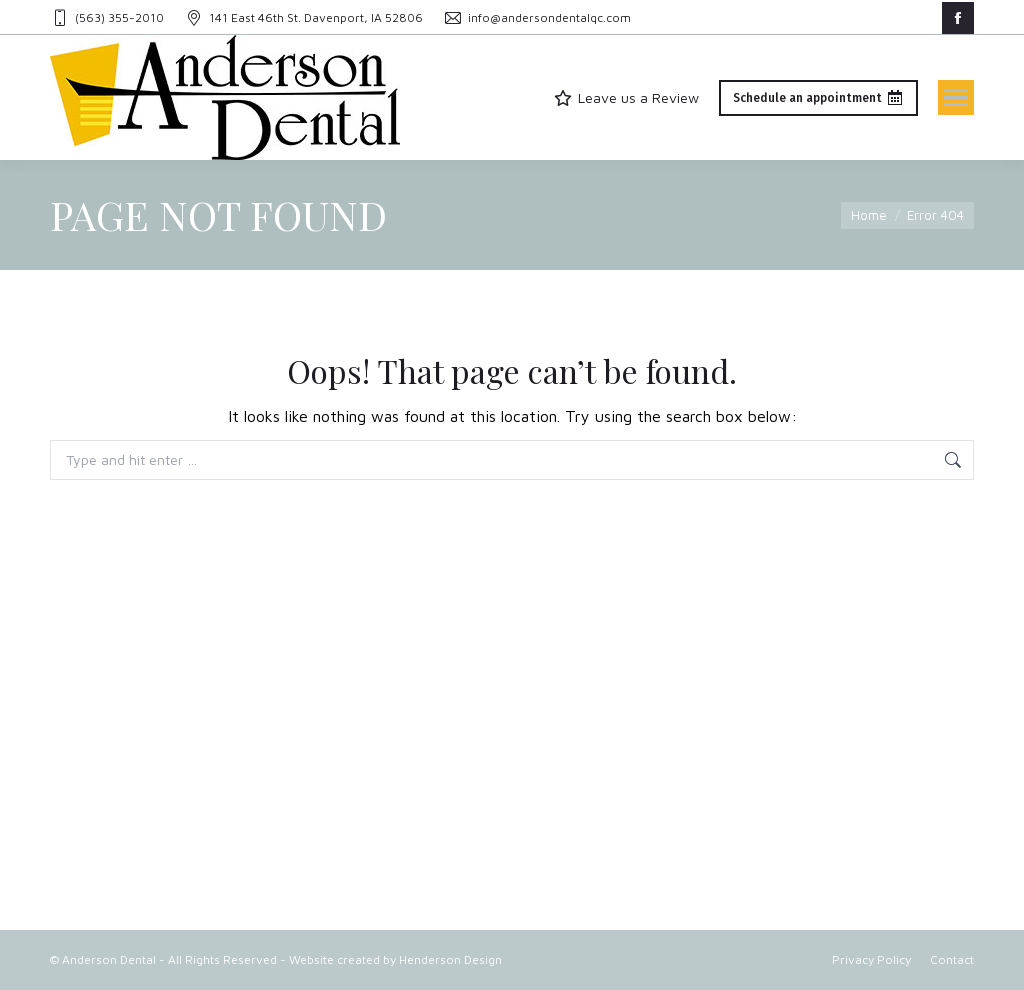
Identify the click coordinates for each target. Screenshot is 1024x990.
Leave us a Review (626, 97)
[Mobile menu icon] (956, 97)
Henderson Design (450, 959)
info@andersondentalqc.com (537, 18)
